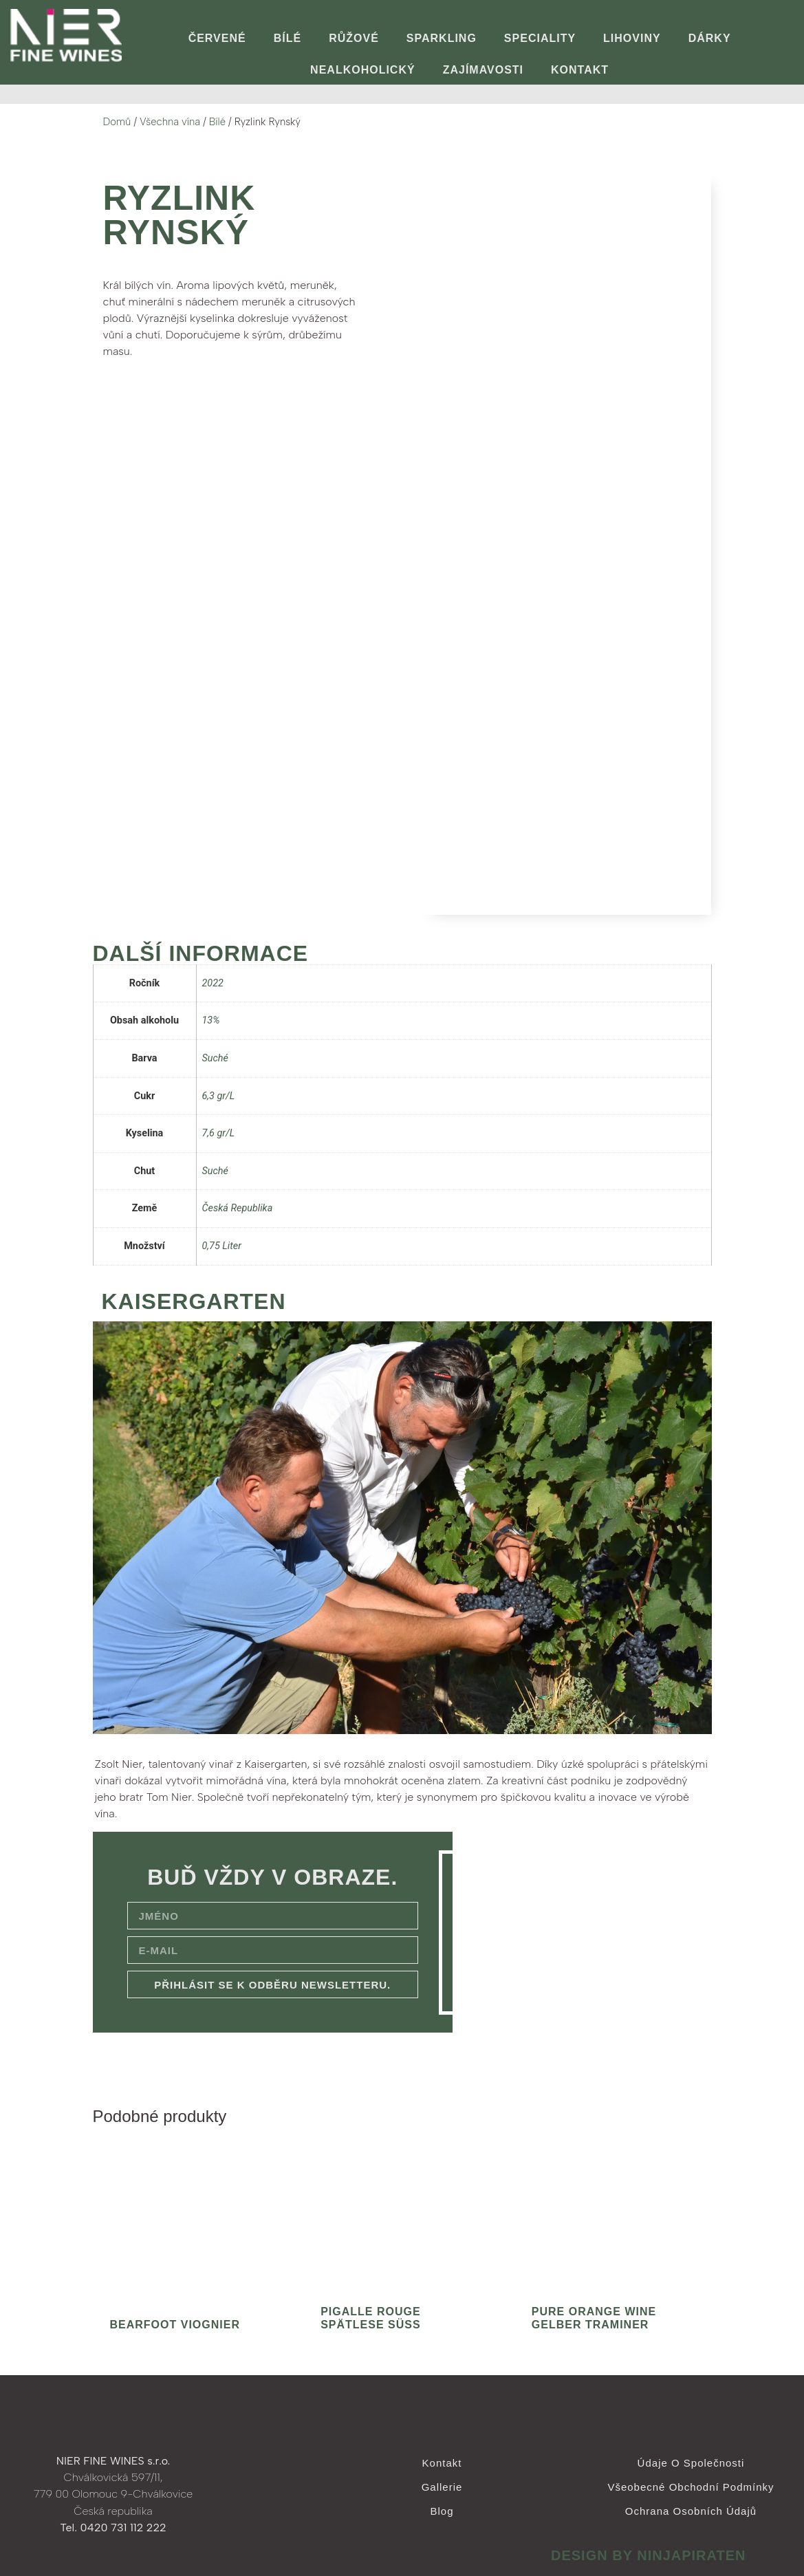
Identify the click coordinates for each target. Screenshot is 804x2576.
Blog (441, 2511)
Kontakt (580, 70)
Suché (215, 1058)
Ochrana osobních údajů (691, 2511)
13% (211, 1020)
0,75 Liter (221, 1246)
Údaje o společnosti (691, 2463)
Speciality (540, 38)
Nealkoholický (362, 70)
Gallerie (442, 2487)
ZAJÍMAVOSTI (483, 70)
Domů (117, 122)
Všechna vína (170, 122)
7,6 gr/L (218, 1133)
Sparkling (441, 38)
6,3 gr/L (218, 1096)
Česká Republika (237, 1208)
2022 (213, 983)
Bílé (287, 38)
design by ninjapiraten (648, 2555)
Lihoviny (632, 38)
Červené (217, 38)
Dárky (709, 38)
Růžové (354, 38)
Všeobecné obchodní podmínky (690, 2487)
